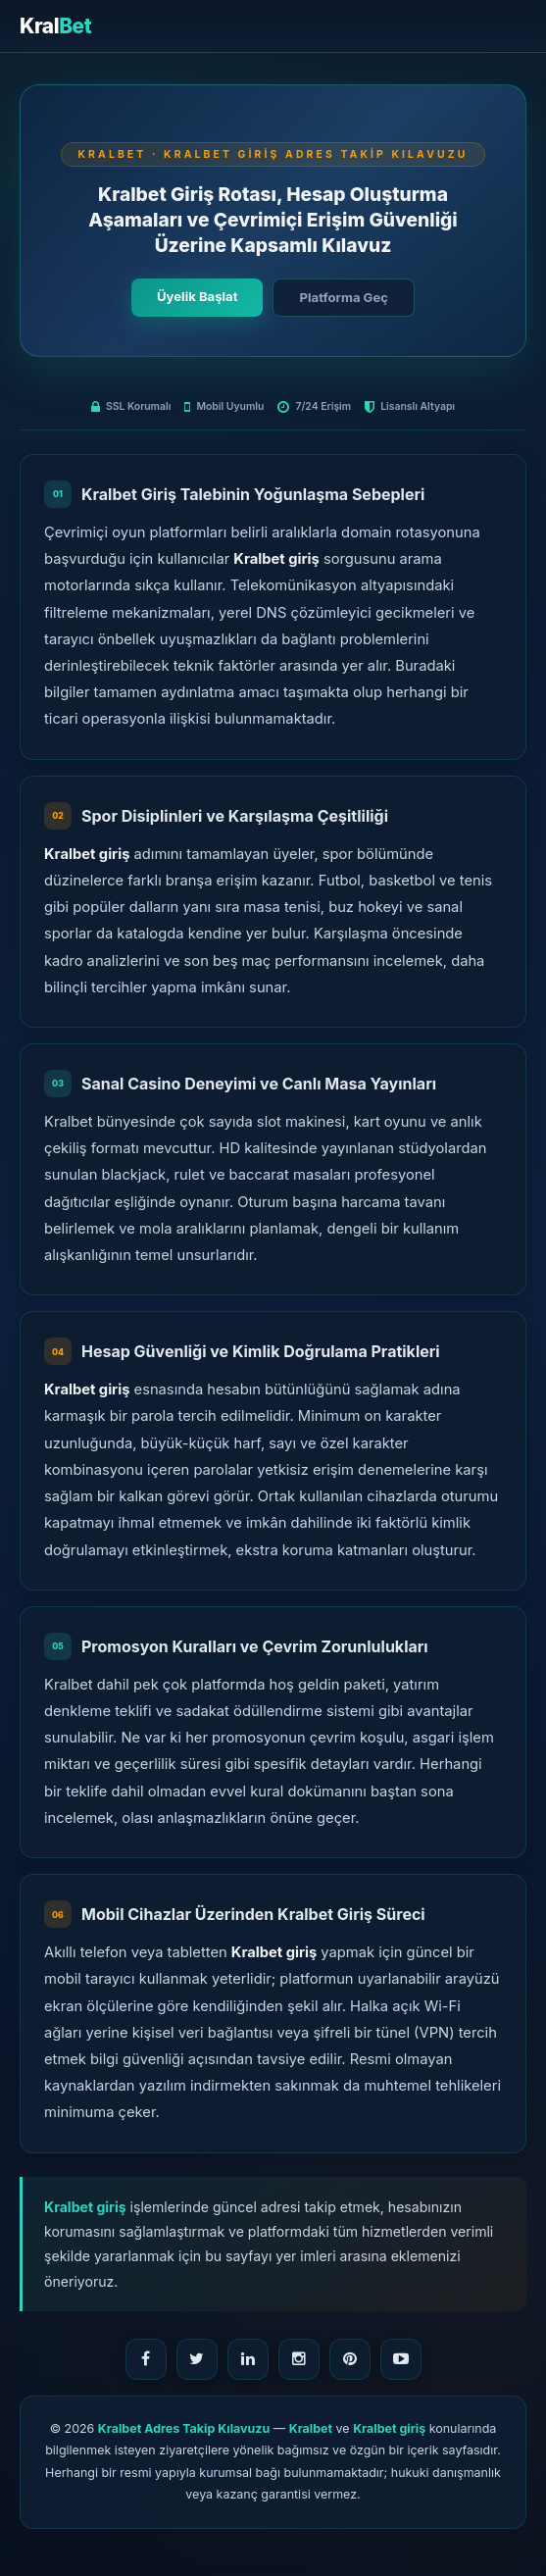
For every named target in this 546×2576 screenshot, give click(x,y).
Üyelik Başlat (197, 296)
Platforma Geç (343, 297)
